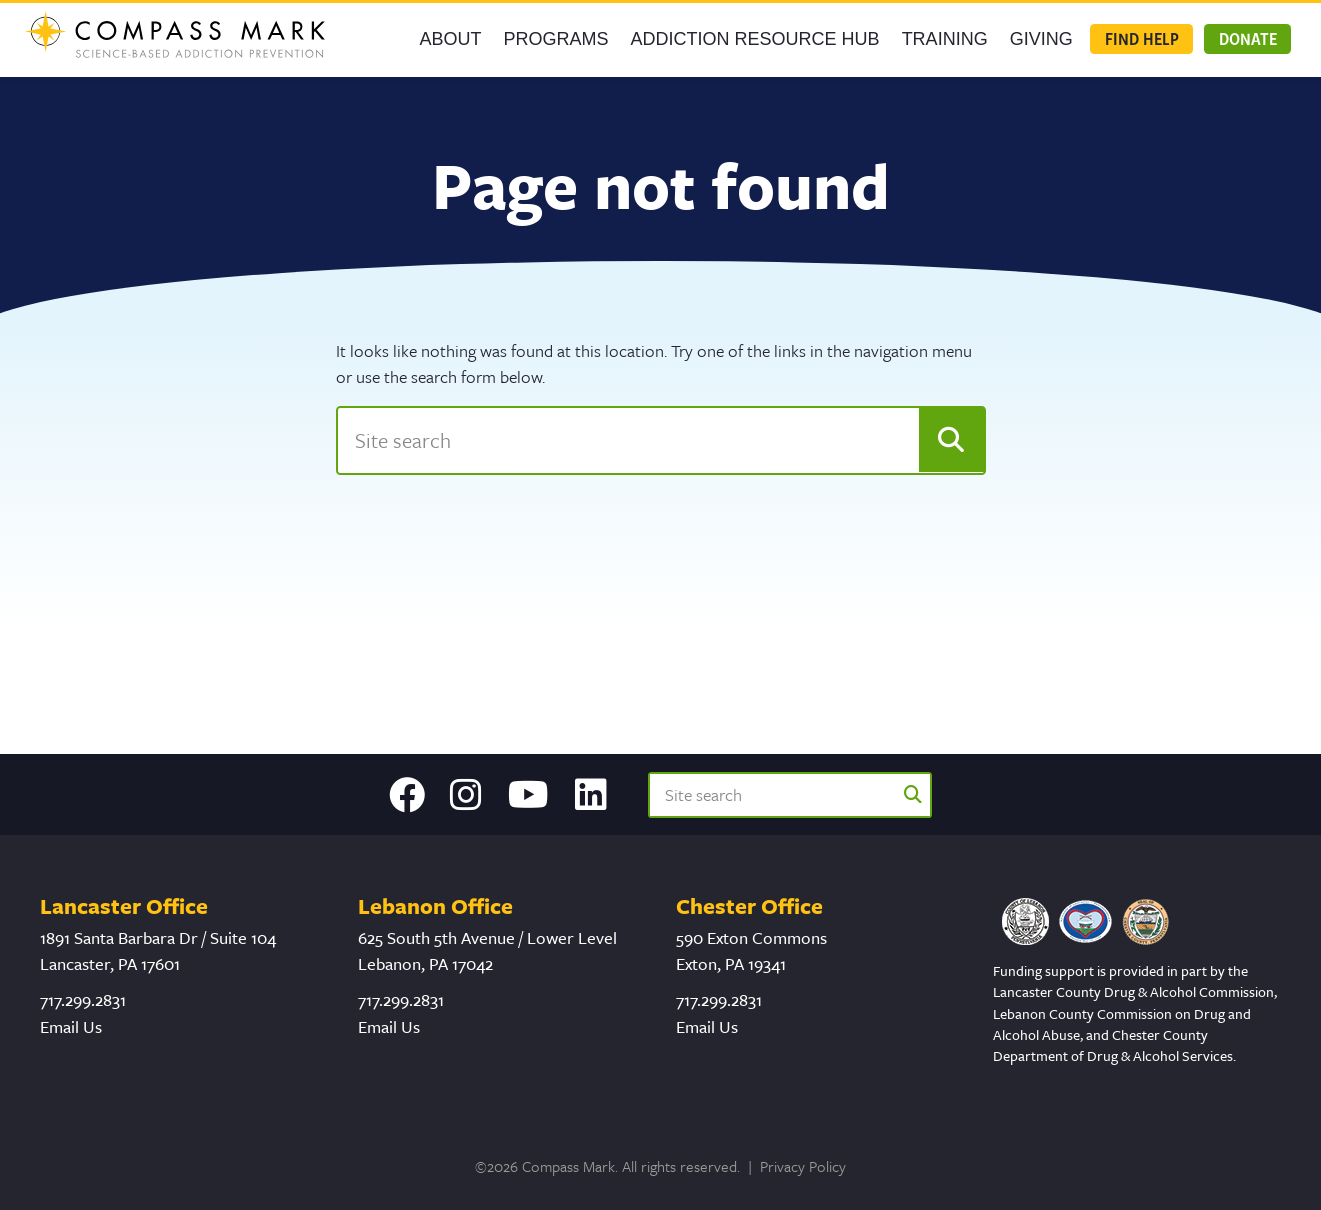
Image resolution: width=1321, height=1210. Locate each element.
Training (945, 39)
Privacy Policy (803, 1166)
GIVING (1041, 39)
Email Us (71, 1026)
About (451, 39)
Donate (1248, 38)
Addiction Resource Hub (755, 39)
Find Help (1142, 38)
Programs (556, 39)
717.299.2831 (83, 999)
